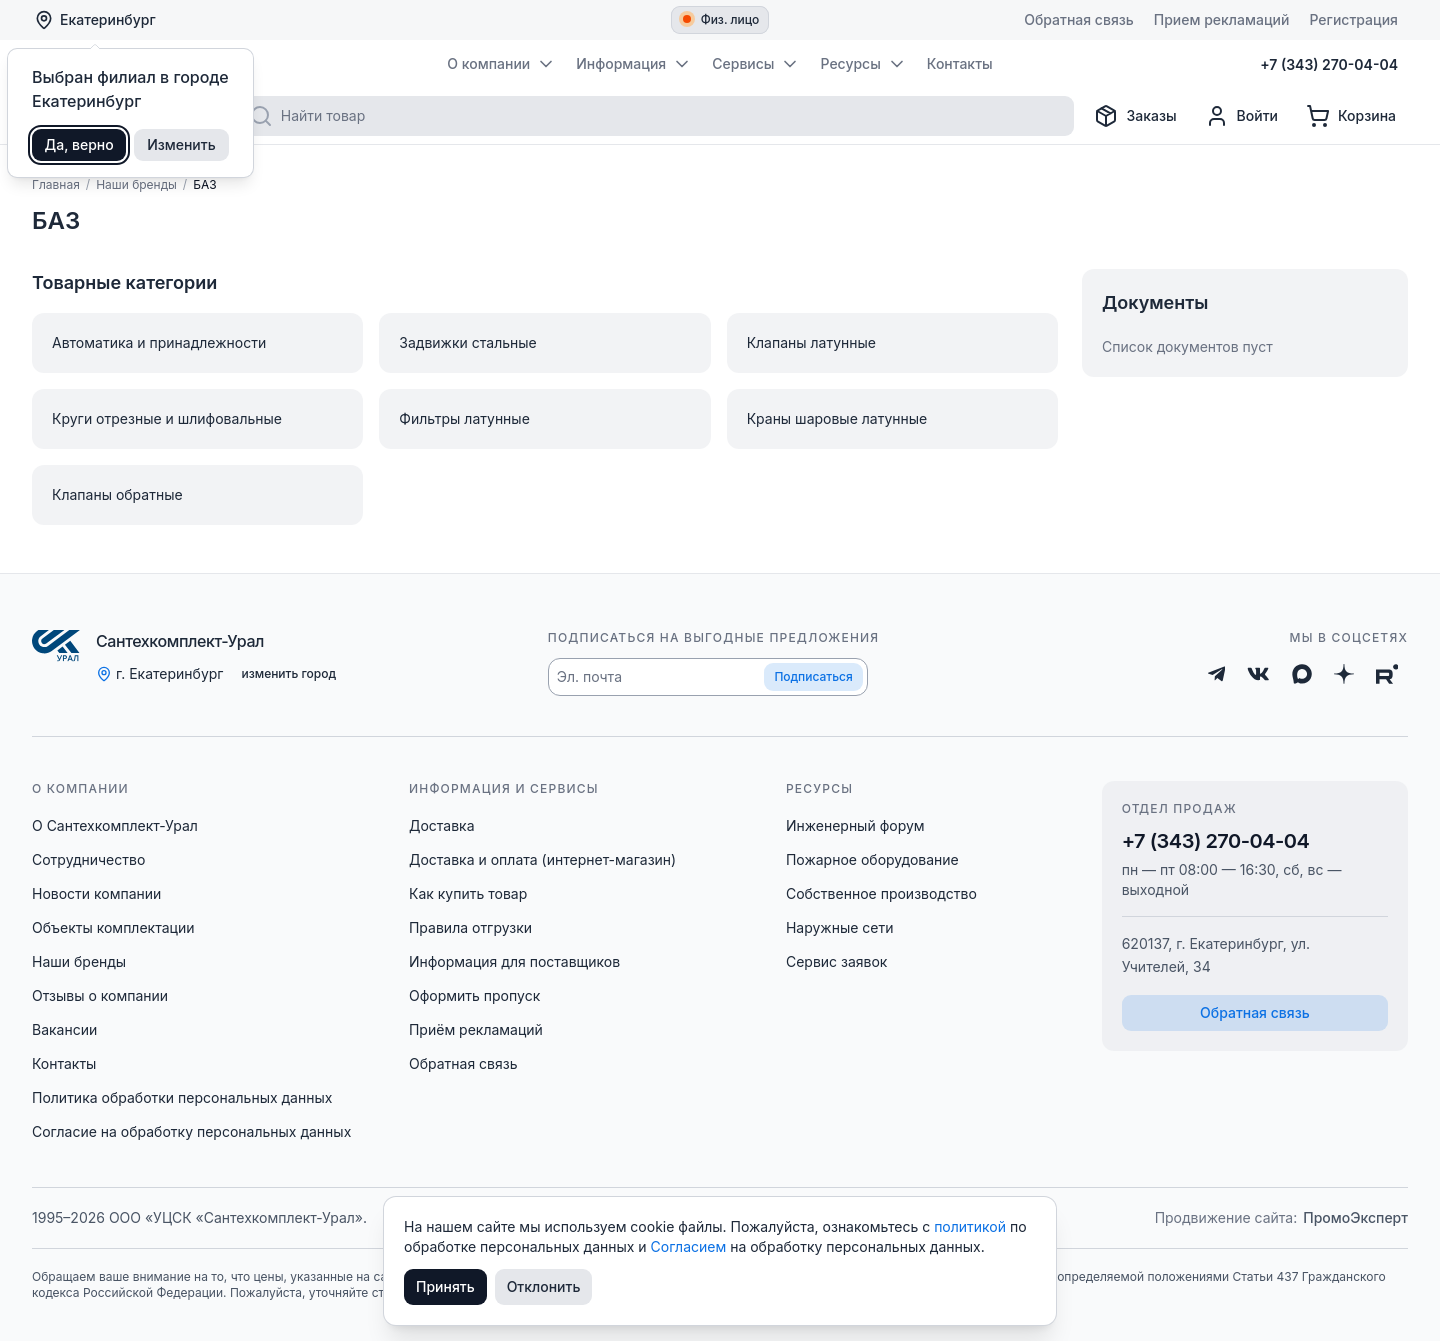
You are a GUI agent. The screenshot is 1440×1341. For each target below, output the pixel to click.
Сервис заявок (837, 961)
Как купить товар (468, 893)
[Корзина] (1351, 116)
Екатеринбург (95, 20)
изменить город (288, 673)
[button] (708, 677)
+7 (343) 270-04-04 (1216, 841)
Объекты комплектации (113, 927)
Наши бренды (79, 961)
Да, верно (79, 144)
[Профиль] (1241, 116)
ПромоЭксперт (1355, 1217)
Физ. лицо (721, 19)
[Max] (1302, 674)
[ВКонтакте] (1258, 674)
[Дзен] (1344, 674)
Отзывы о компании (100, 995)
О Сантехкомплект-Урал (115, 825)
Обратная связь (463, 1063)
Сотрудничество (88, 859)
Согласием (691, 1246)
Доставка (442, 825)
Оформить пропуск (474, 995)
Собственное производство (881, 893)
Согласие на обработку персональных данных (191, 1131)
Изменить (181, 144)
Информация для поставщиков (514, 961)
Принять (445, 1286)
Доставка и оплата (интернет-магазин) (542, 859)
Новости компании (96, 893)
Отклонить (544, 1286)
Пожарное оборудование (872, 859)
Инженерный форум (855, 825)
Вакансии (64, 1029)
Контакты (64, 1063)
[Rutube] (1387, 674)
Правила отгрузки (470, 927)
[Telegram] (1217, 674)
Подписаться (813, 676)
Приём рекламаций (476, 1029)
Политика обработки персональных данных (182, 1097)
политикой (972, 1226)
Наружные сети (840, 927)
